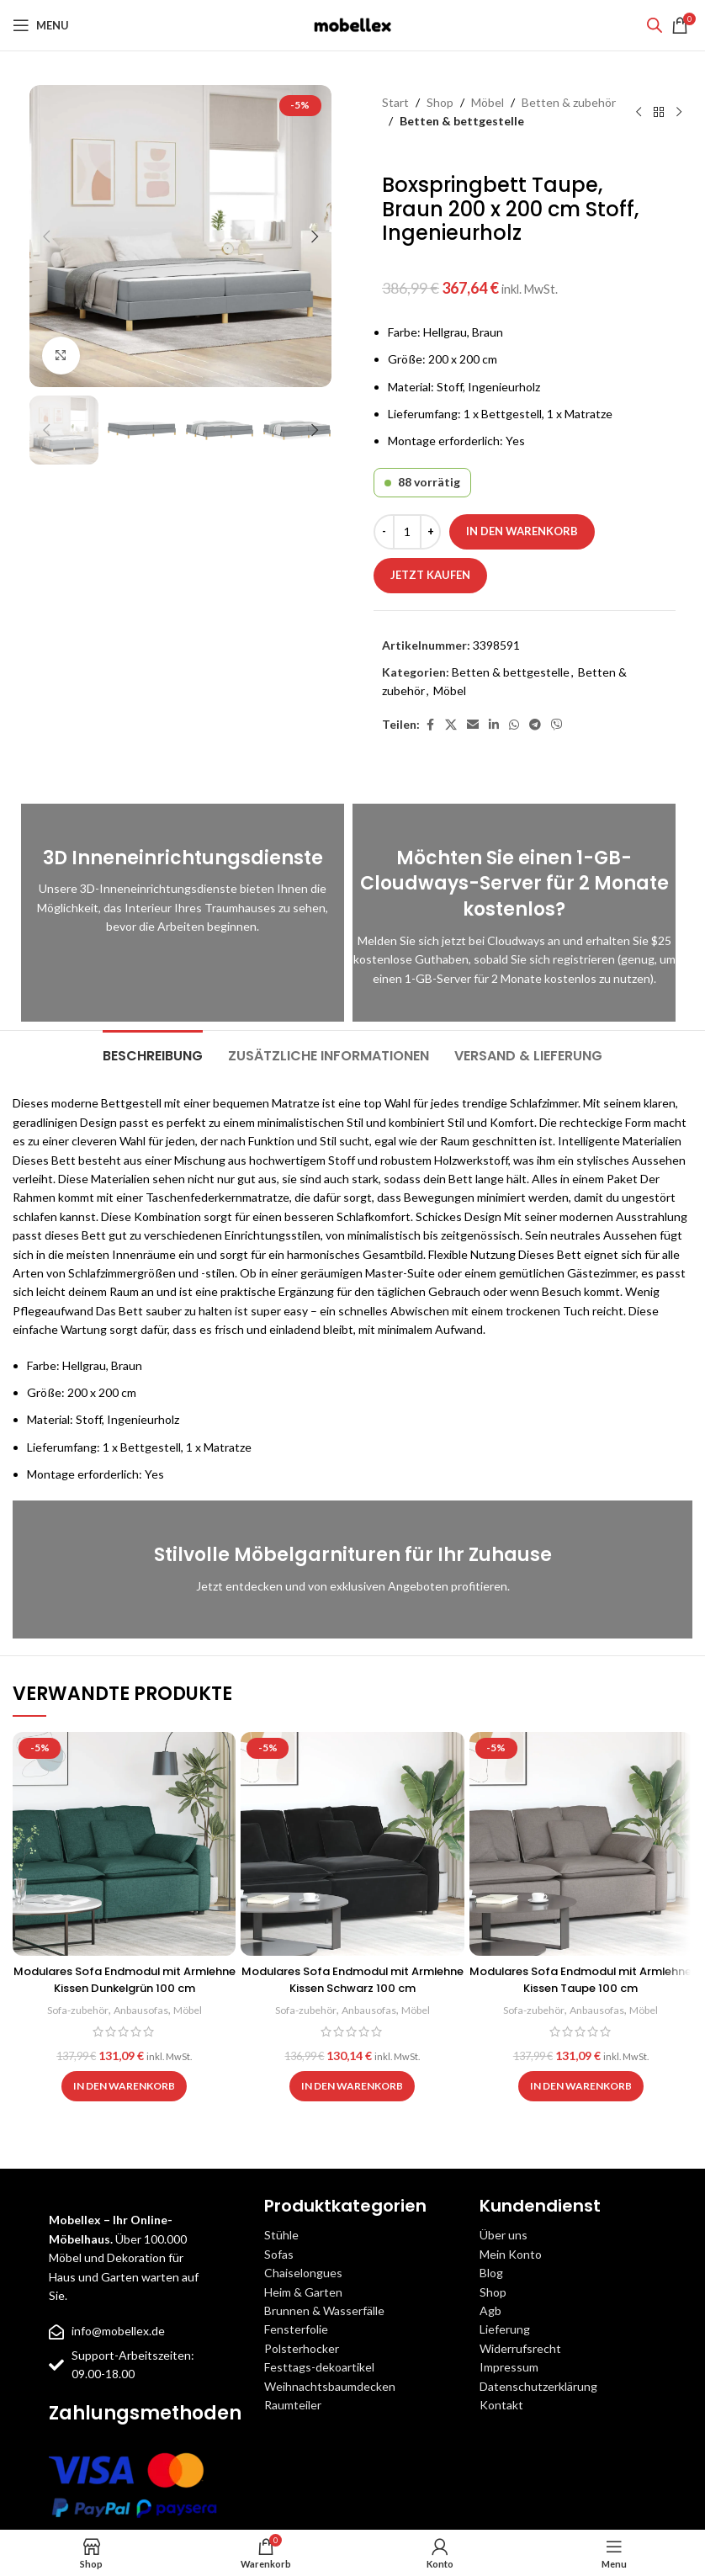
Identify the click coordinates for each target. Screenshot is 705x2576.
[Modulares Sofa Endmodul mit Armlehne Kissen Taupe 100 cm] (580, 1843)
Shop (440, 102)
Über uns (503, 2235)
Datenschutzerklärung (538, 2386)
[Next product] (679, 112)
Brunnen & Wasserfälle (324, 2310)
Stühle (281, 2235)
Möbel (487, 102)
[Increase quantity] (430, 532)
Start (395, 102)
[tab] (153, 1053)
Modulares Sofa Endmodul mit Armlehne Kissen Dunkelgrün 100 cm (124, 1979)
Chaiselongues (303, 2272)
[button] (46, 236)
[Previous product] (638, 112)
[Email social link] (473, 725)
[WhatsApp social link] (514, 725)
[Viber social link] (557, 725)
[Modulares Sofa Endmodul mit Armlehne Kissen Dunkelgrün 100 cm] (124, 1843)
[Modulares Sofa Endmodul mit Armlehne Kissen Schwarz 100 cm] (352, 1843)
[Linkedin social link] (494, 725)
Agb (490, 2310)
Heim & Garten (303, 2292)
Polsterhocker (301, 2348)
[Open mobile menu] (40, 25)
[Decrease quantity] (384, 532)
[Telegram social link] (535, 725)
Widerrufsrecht (520, 2348)
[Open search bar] (654, 25)
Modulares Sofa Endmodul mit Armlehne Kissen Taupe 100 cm (581, 1979)
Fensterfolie (296, 2329)
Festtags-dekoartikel (319, 2367)
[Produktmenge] (407, 532)
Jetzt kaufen (430, 575)
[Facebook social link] (430, 725)
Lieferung (505, 2329)
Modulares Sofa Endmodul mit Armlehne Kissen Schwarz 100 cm (352, 1979)
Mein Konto (511, 2254)
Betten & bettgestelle (462, 121)
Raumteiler (292, 2405)
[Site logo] (352, 24)
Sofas (279, 2254)
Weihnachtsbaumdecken (329, 2386)
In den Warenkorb (522, 531)
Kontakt (501, 2405)
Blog (491, 2272)
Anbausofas (142, 2009)
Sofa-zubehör (74, 2009)
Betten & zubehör (569, 102)
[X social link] (451, 725)
